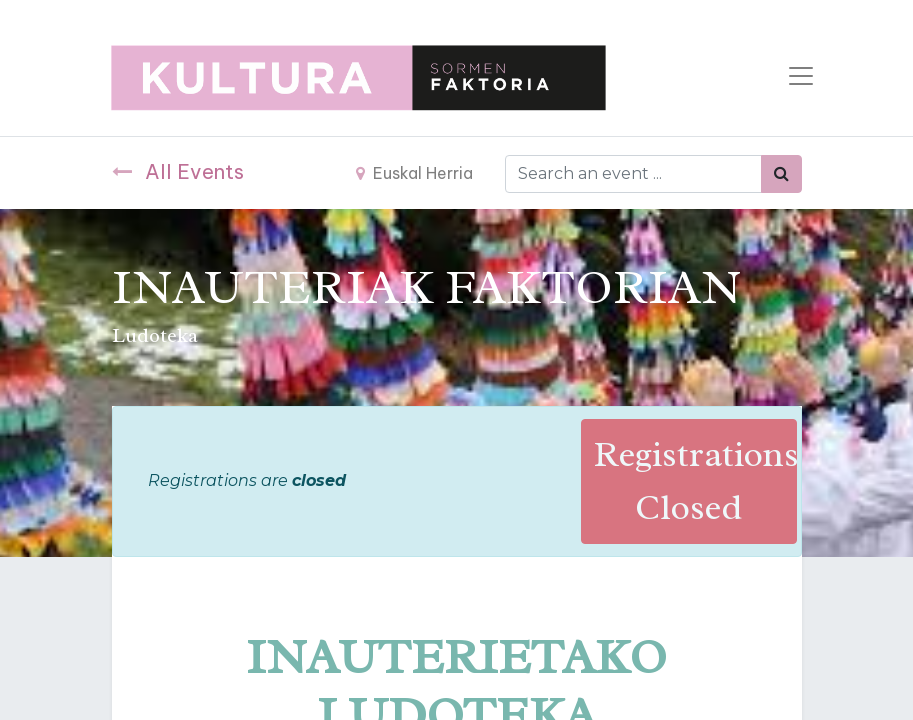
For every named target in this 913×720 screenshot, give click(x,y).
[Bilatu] (781, 174)
